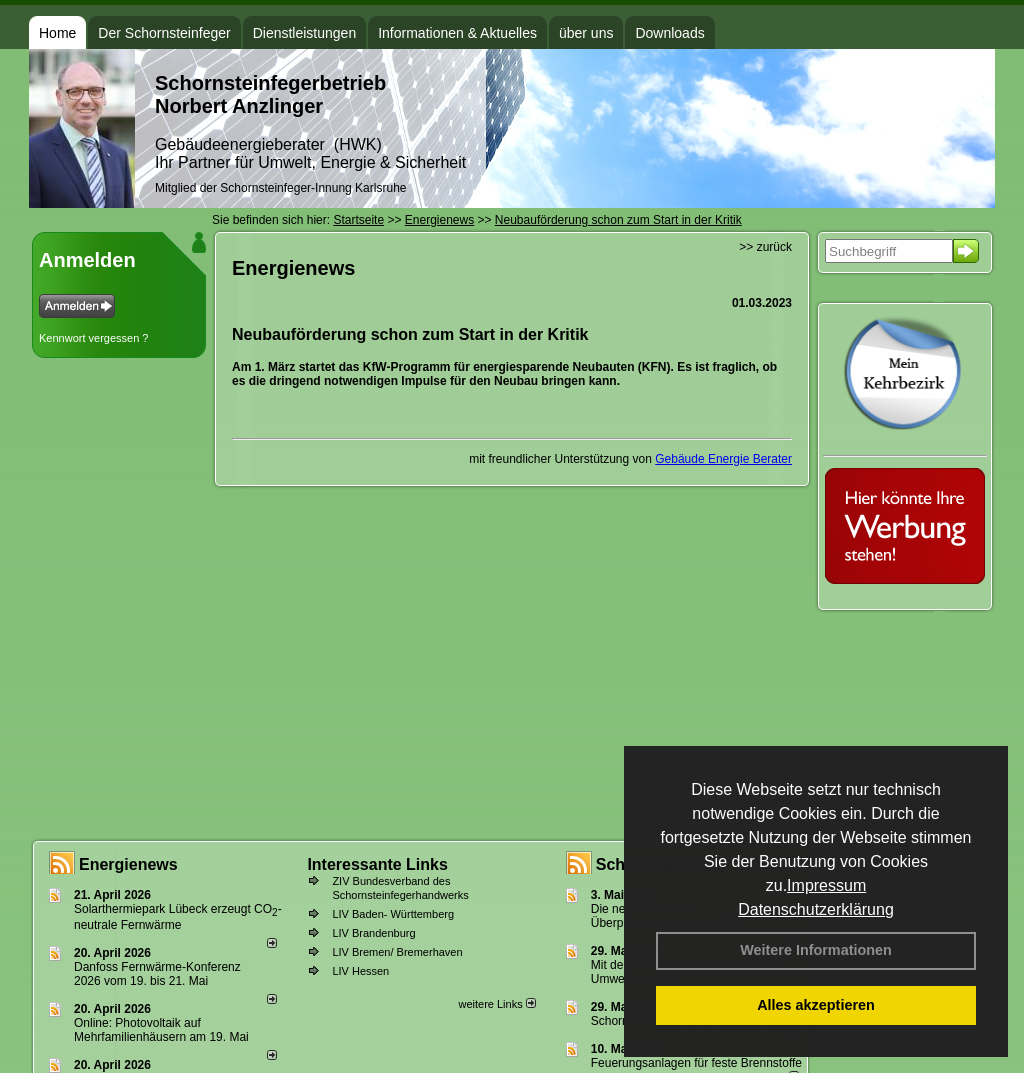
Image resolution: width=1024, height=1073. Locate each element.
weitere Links (496, 1004)
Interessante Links (377, 864)
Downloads (669, 33)
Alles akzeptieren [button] (816, 1005)
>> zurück (765, 247)
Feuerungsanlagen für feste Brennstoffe (696, 1063)
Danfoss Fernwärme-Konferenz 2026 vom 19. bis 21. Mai (157, 974)
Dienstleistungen (305, 33)
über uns (586, 33)
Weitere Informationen (816, 950)
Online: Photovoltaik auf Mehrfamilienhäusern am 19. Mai (161, 1030)
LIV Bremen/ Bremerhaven (397, 952)
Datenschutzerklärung (816, 909)
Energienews (128, 864)
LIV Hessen (360, 971)
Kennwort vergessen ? (93, 338)
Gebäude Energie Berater (723, 459)
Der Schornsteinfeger (164, 33)
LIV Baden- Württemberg (393, 914)
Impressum (826, 885)
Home (57, 33)
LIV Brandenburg (373, 933)
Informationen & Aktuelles (457, 33)
